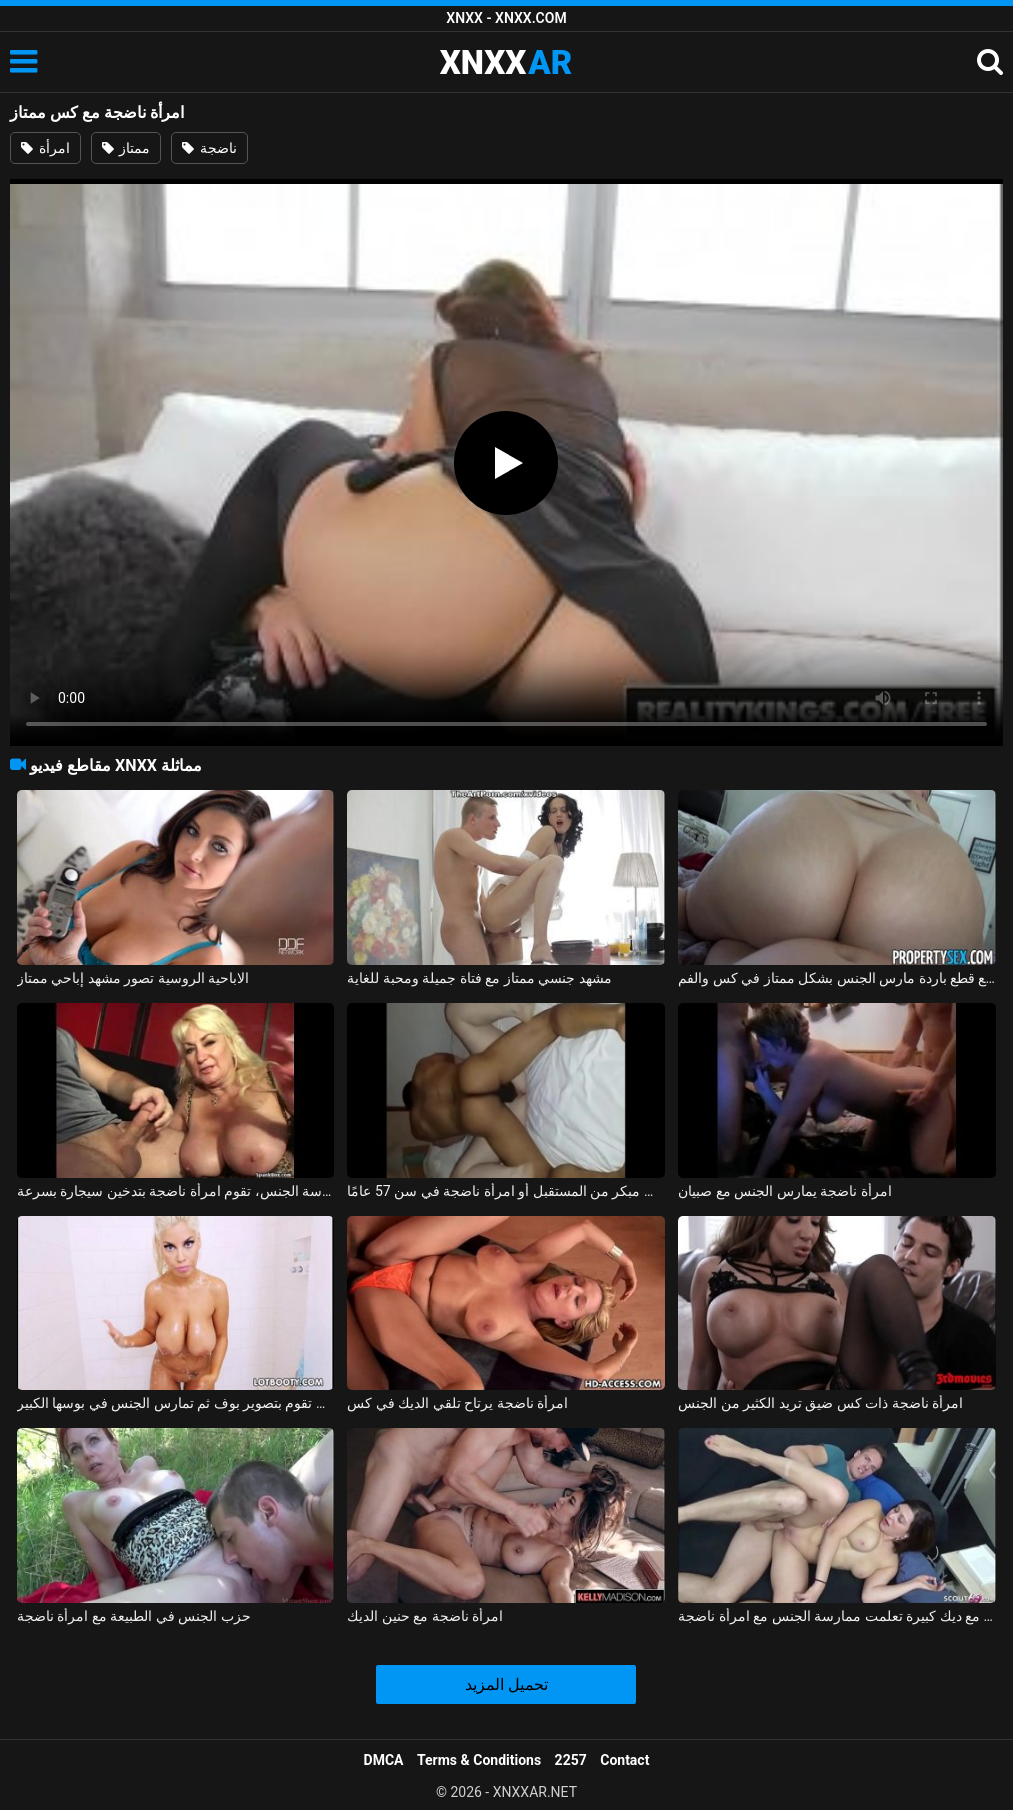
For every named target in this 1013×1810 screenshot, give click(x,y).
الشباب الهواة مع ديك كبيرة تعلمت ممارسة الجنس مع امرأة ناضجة (837, 1616)
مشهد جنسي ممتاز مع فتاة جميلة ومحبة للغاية (479, 978)
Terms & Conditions (479, 1760)
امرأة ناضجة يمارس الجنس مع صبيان (784, 1191)
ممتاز (126, 148)
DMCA (384, 1760)
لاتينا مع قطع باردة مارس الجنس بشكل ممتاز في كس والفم (837, 978)
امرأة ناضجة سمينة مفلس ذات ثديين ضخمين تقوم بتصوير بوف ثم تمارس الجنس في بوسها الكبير (176, 1403)
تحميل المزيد (506, 1684)
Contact (624, 1760)
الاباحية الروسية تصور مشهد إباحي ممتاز (133, 978)
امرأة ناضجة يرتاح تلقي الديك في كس (457, 1403)
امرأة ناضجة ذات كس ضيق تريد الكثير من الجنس (820, 1403)
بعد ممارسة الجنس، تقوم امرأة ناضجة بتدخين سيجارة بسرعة (176, 1191)
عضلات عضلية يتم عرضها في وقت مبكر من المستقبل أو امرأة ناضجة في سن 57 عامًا (506, 1191)
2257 (571, 1760)
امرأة (45, 148)
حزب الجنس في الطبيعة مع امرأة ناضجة (134, 1616)
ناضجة (209, 148)
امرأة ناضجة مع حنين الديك (425, 1616)
